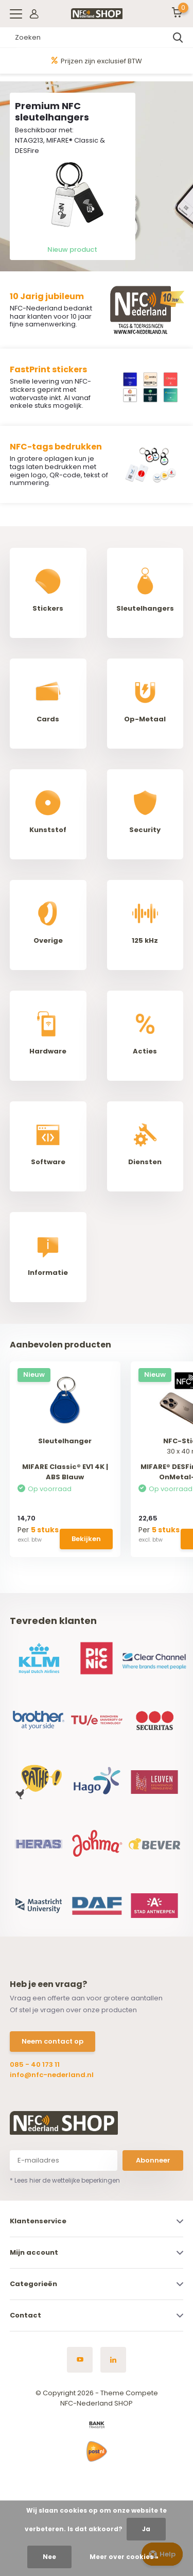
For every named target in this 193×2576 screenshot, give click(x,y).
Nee (49, 2556)
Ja (146, 2529)
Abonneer (153, 2160)
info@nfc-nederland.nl (52, 2075)
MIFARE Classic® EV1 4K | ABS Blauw (65, 1472)
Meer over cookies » (124, 2556)
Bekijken (86, 1539)
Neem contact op (52, 2041)
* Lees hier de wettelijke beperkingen (65, 2180)
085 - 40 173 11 (35, 2064)
